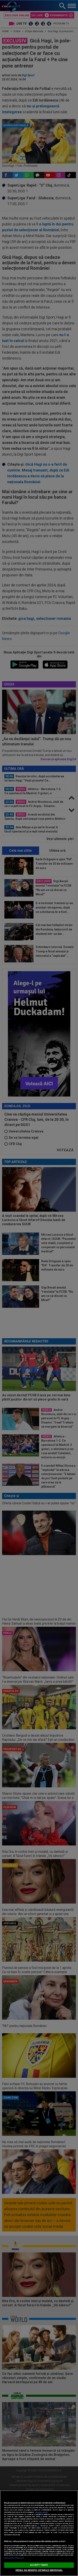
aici (38, 2526)
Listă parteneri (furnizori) (14, 2558)
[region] (39, 2533)
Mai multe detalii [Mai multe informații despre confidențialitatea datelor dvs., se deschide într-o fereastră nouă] (41, 2512)
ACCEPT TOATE (39, 2565)
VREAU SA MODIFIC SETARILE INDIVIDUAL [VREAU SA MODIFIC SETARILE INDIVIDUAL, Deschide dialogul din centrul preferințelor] (39, 2570)
